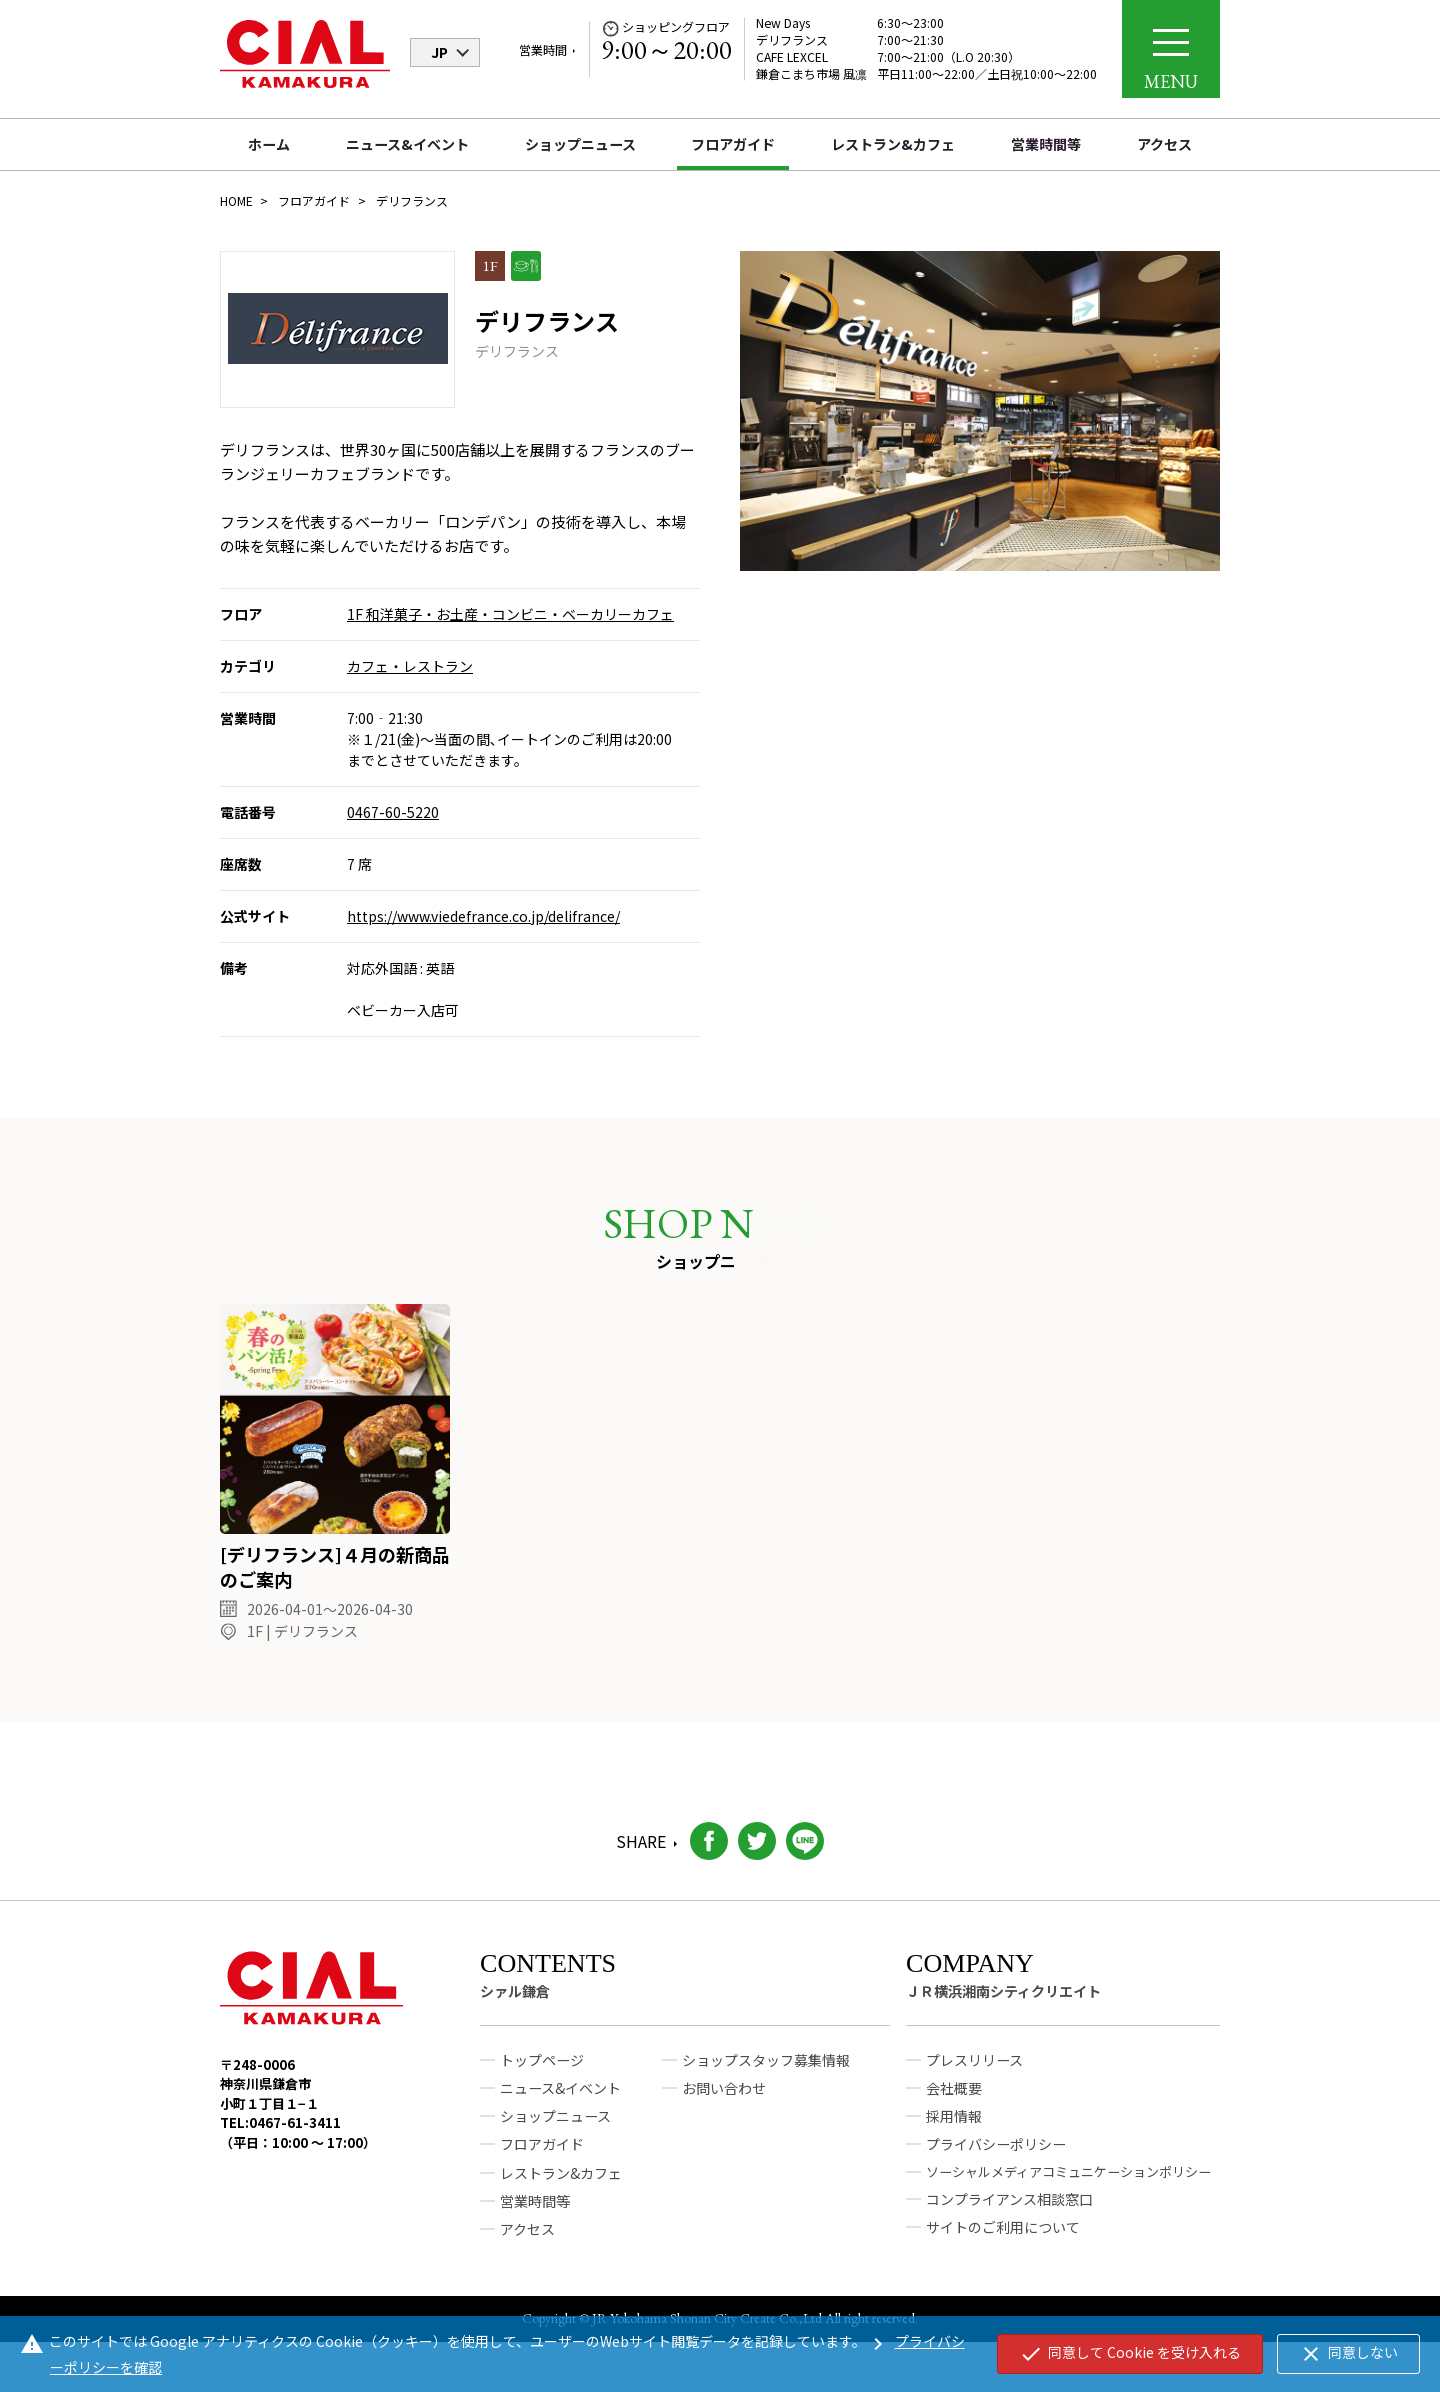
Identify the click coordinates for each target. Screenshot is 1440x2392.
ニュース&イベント (407, 144)
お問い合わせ (724, 2098)
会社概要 (954, 2098)
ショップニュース (580, 144)
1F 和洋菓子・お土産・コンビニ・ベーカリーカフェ (510, 614)
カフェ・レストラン (410, 666)
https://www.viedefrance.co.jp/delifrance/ (483, 916)
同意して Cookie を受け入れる (1130, 2354)
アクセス (1164, 144)
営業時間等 (1046, 144)
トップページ (542, 2070)
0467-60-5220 (393, 812)
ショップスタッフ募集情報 (766, 2070)
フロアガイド (733, 144)
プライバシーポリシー (996, 2154)
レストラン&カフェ (893, 144)
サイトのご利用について (1003, 2237)
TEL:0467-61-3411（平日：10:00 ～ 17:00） (298, 2142)
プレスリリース (974, 2070)
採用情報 (954, 2126)
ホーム (269, 144)
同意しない (1348, 2354)
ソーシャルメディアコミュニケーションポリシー (1068, 2180)
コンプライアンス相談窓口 (1009, 2209)
